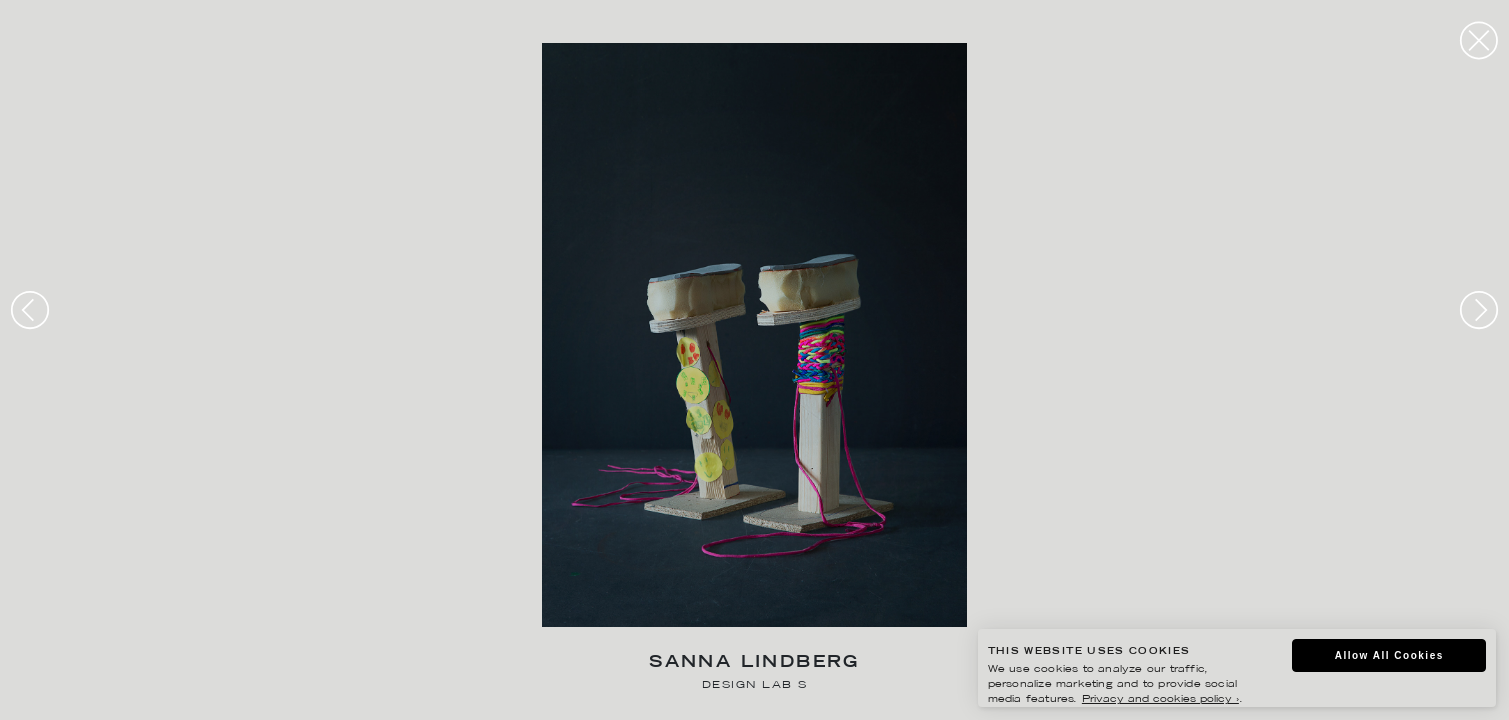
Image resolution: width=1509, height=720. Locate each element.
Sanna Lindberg (754, 663)
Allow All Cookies (1389, 655)
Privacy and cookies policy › (1160, 699)
